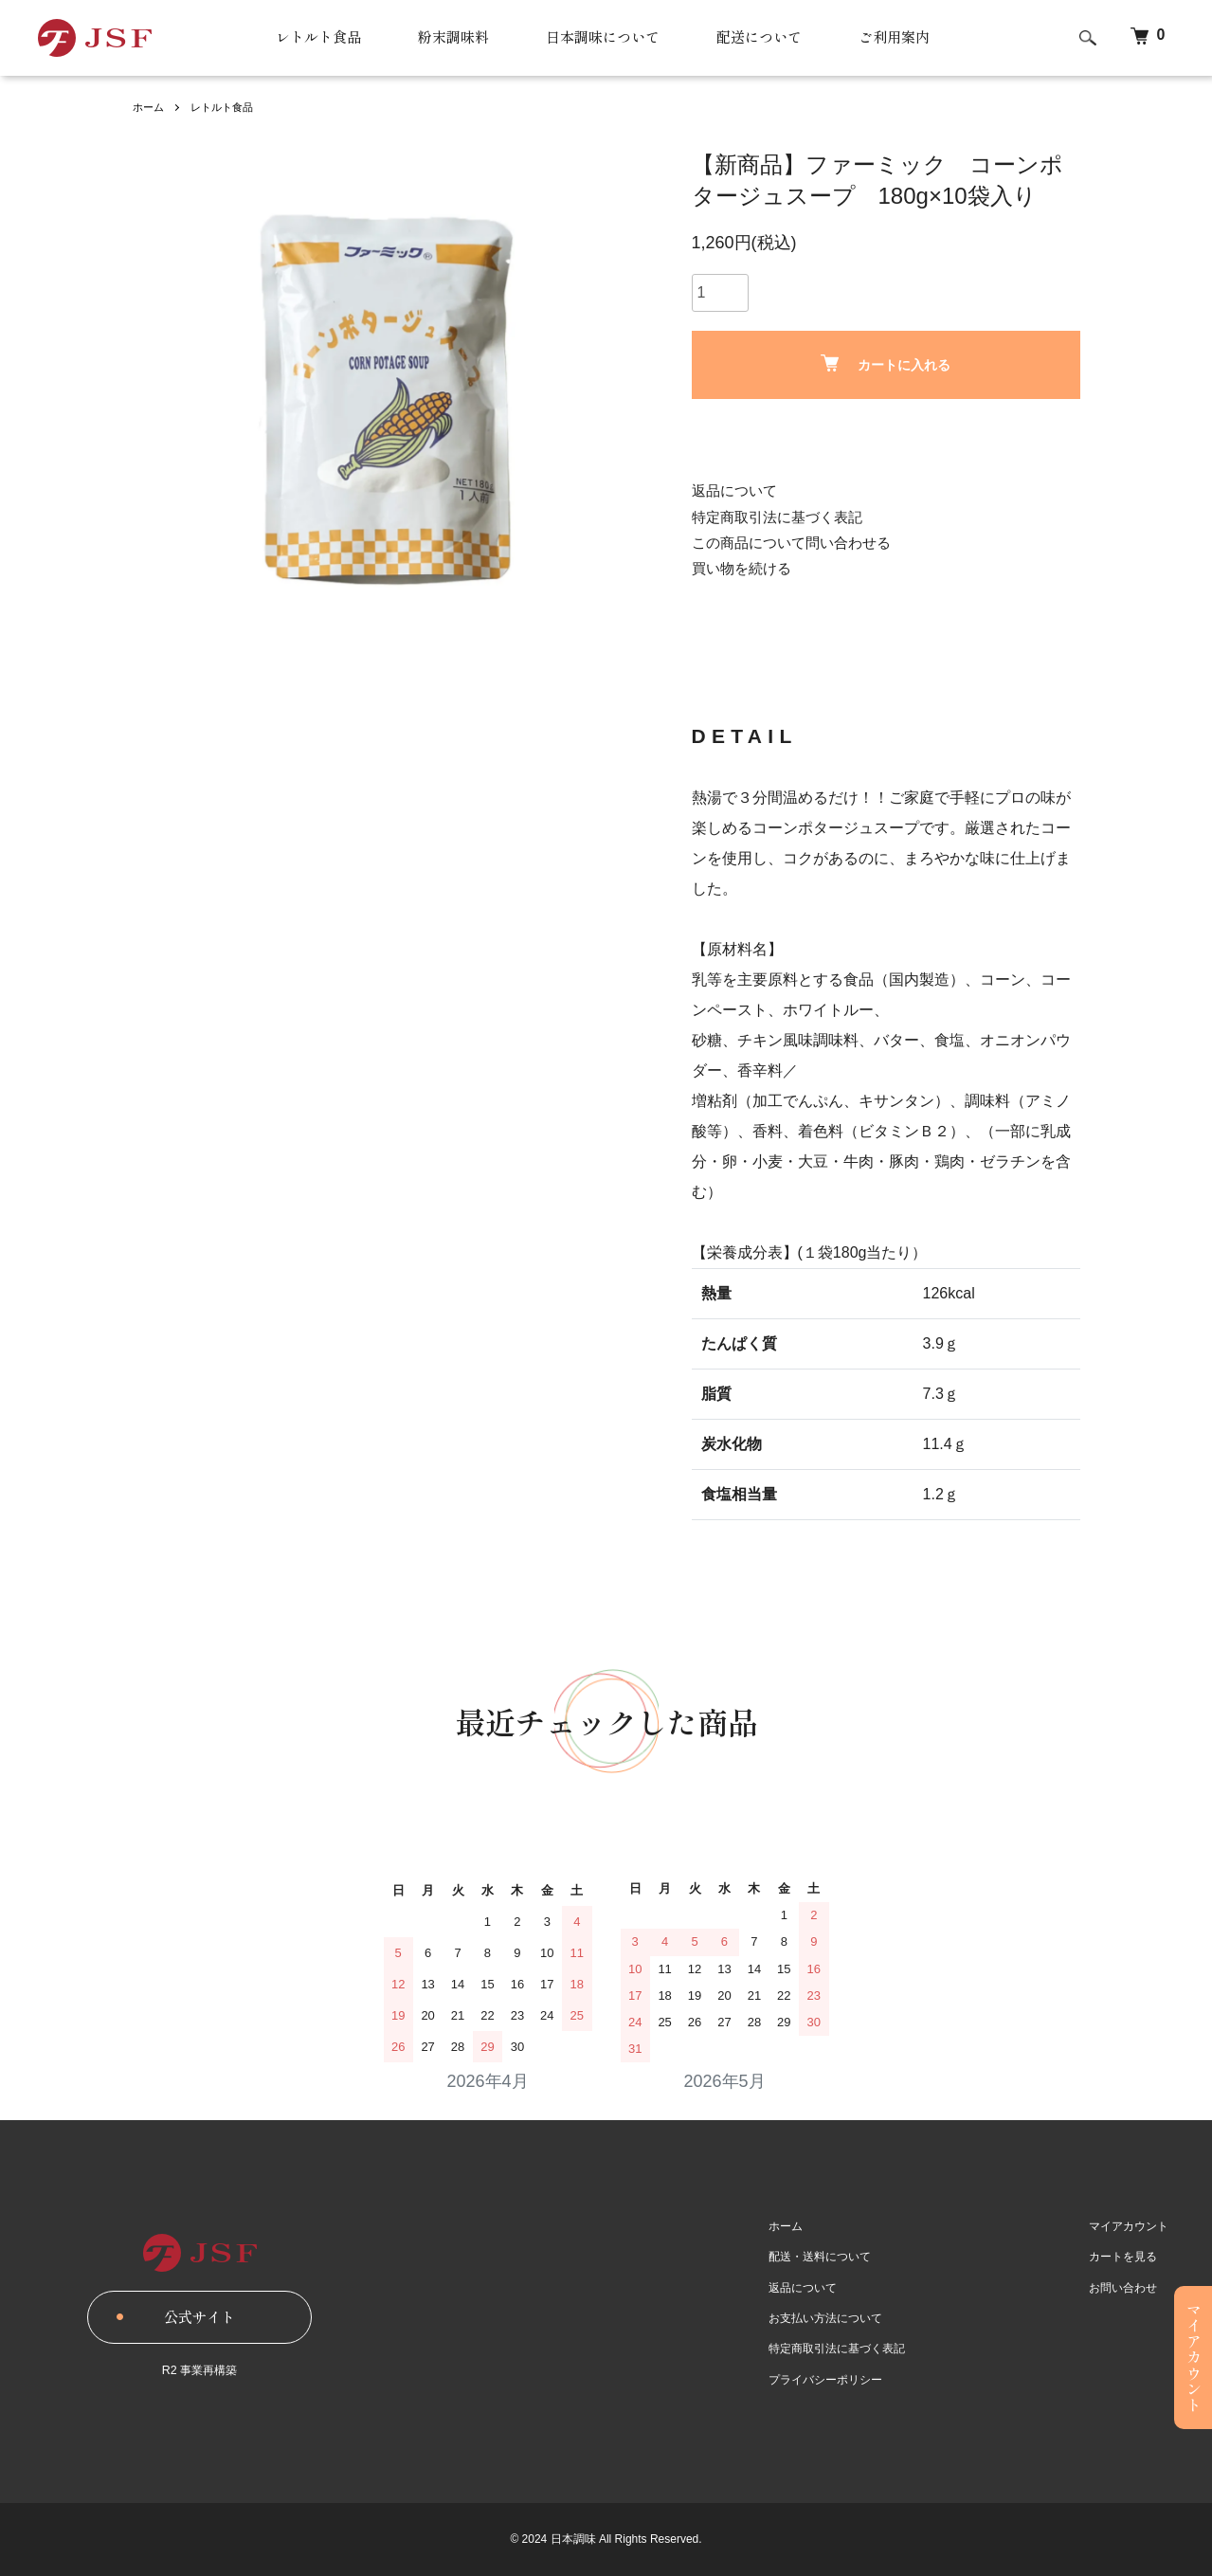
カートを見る (1129, 2256)
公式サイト (200, 2317)
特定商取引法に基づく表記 (783, 517)
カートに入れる (885, 363)
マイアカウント (1135, 2225)
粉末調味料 (446, 38)
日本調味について (601, 38)
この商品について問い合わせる (798, 543)
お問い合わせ (1129, 2287)
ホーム (150, 107)
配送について (764, 38)
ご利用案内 (905, 38)
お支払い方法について (845, 2318)
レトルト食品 (306, 38)
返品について (737, 490)
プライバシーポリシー (845, 2379)
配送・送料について (839, 2256)
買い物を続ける (745, 568)
